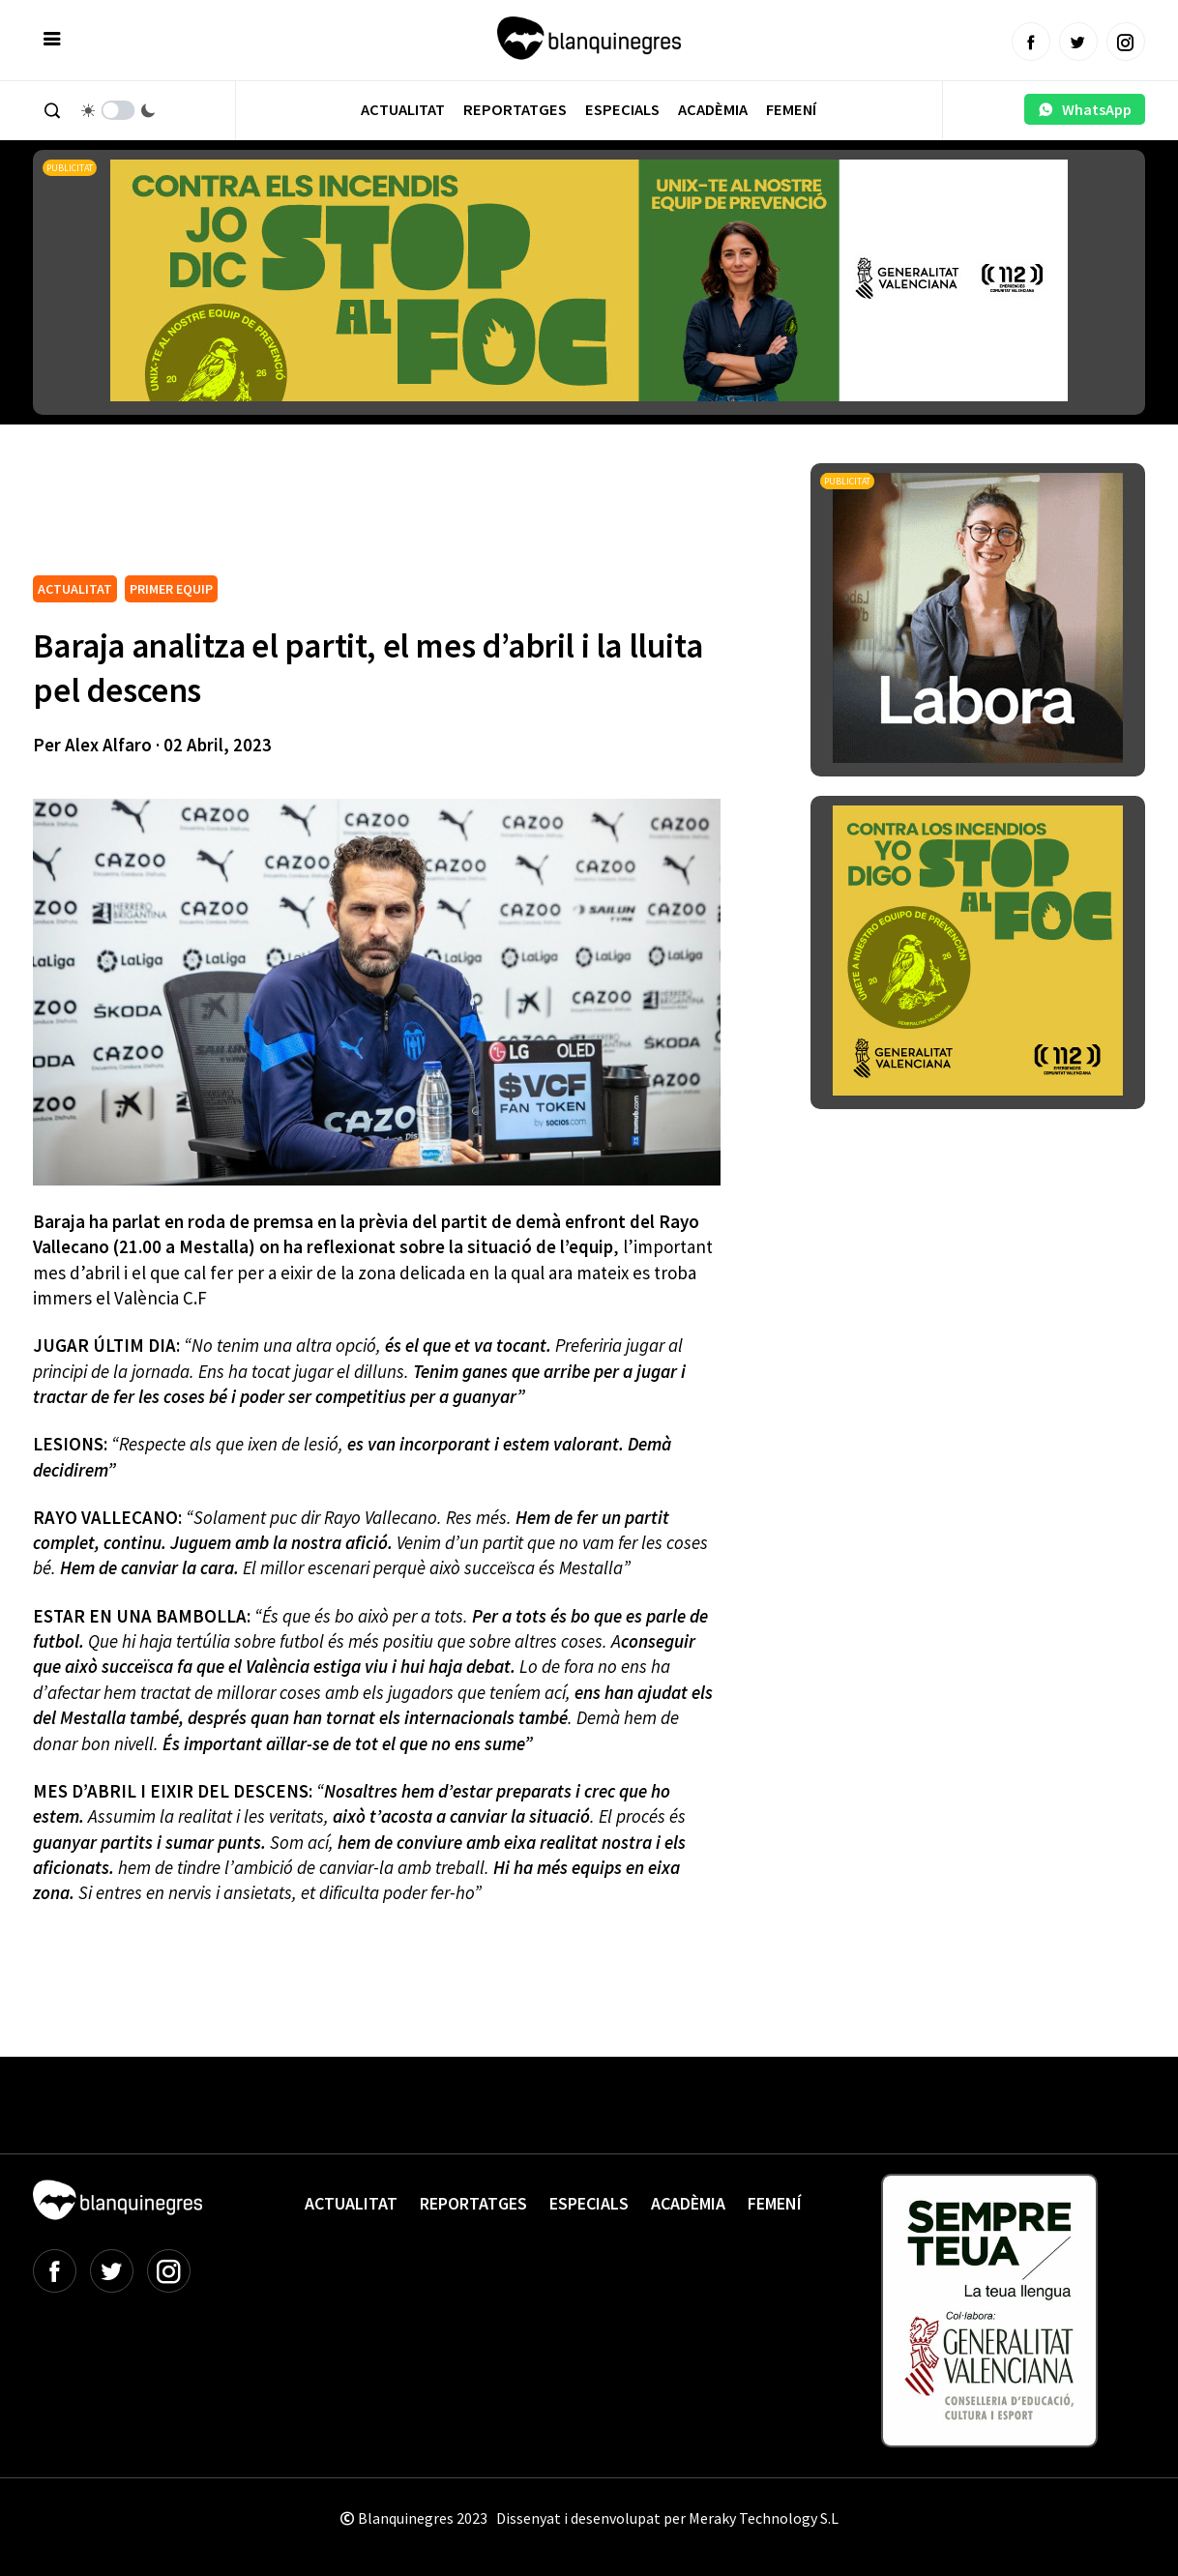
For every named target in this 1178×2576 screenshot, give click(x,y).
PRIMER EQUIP (171, 589)
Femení (791, 110)
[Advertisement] (385, 516)
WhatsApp (1084, 109)
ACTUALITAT (75, 589)
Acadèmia (713, 110)
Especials (622, 110)
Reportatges (515, 110)
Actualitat (403, 110)
